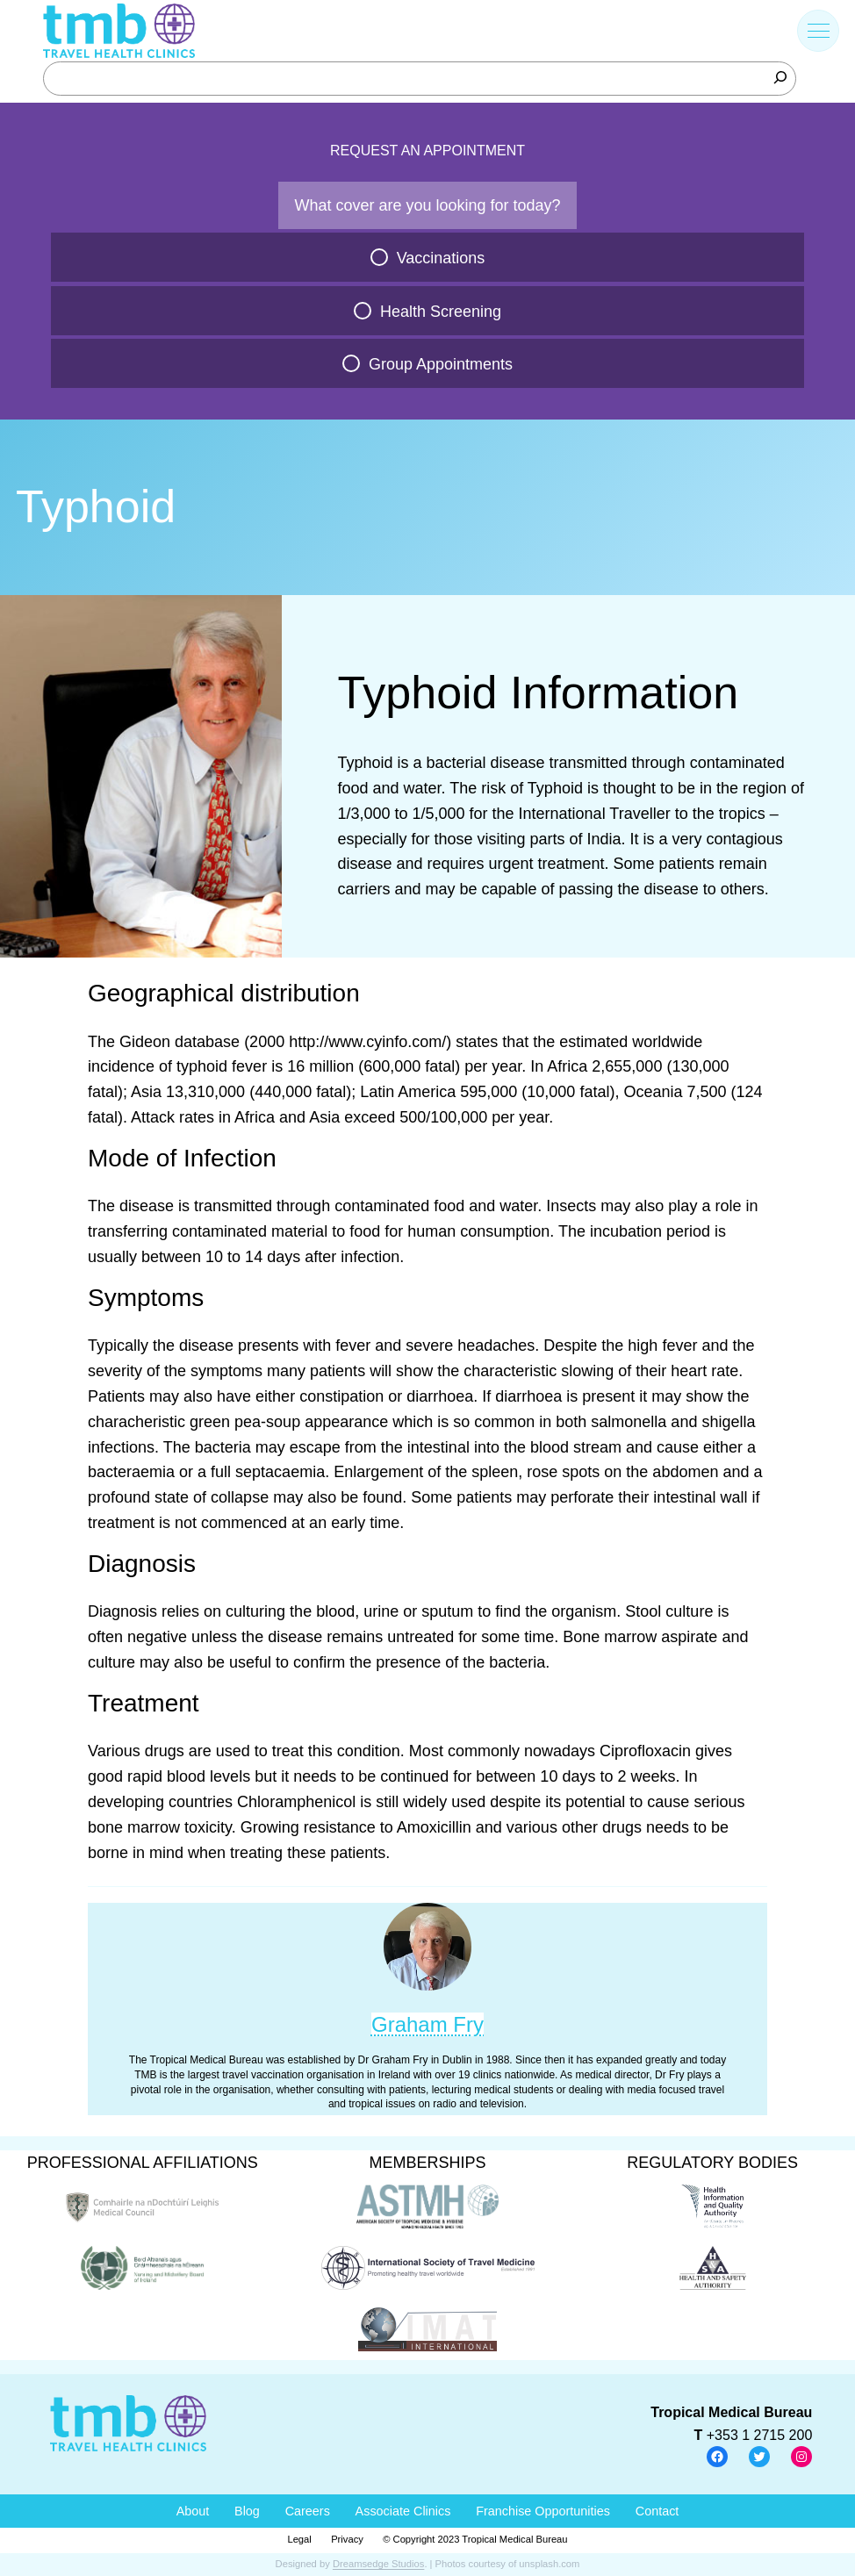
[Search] (780, 77)
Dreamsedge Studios (378, 2563)
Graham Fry (427, 2024)
